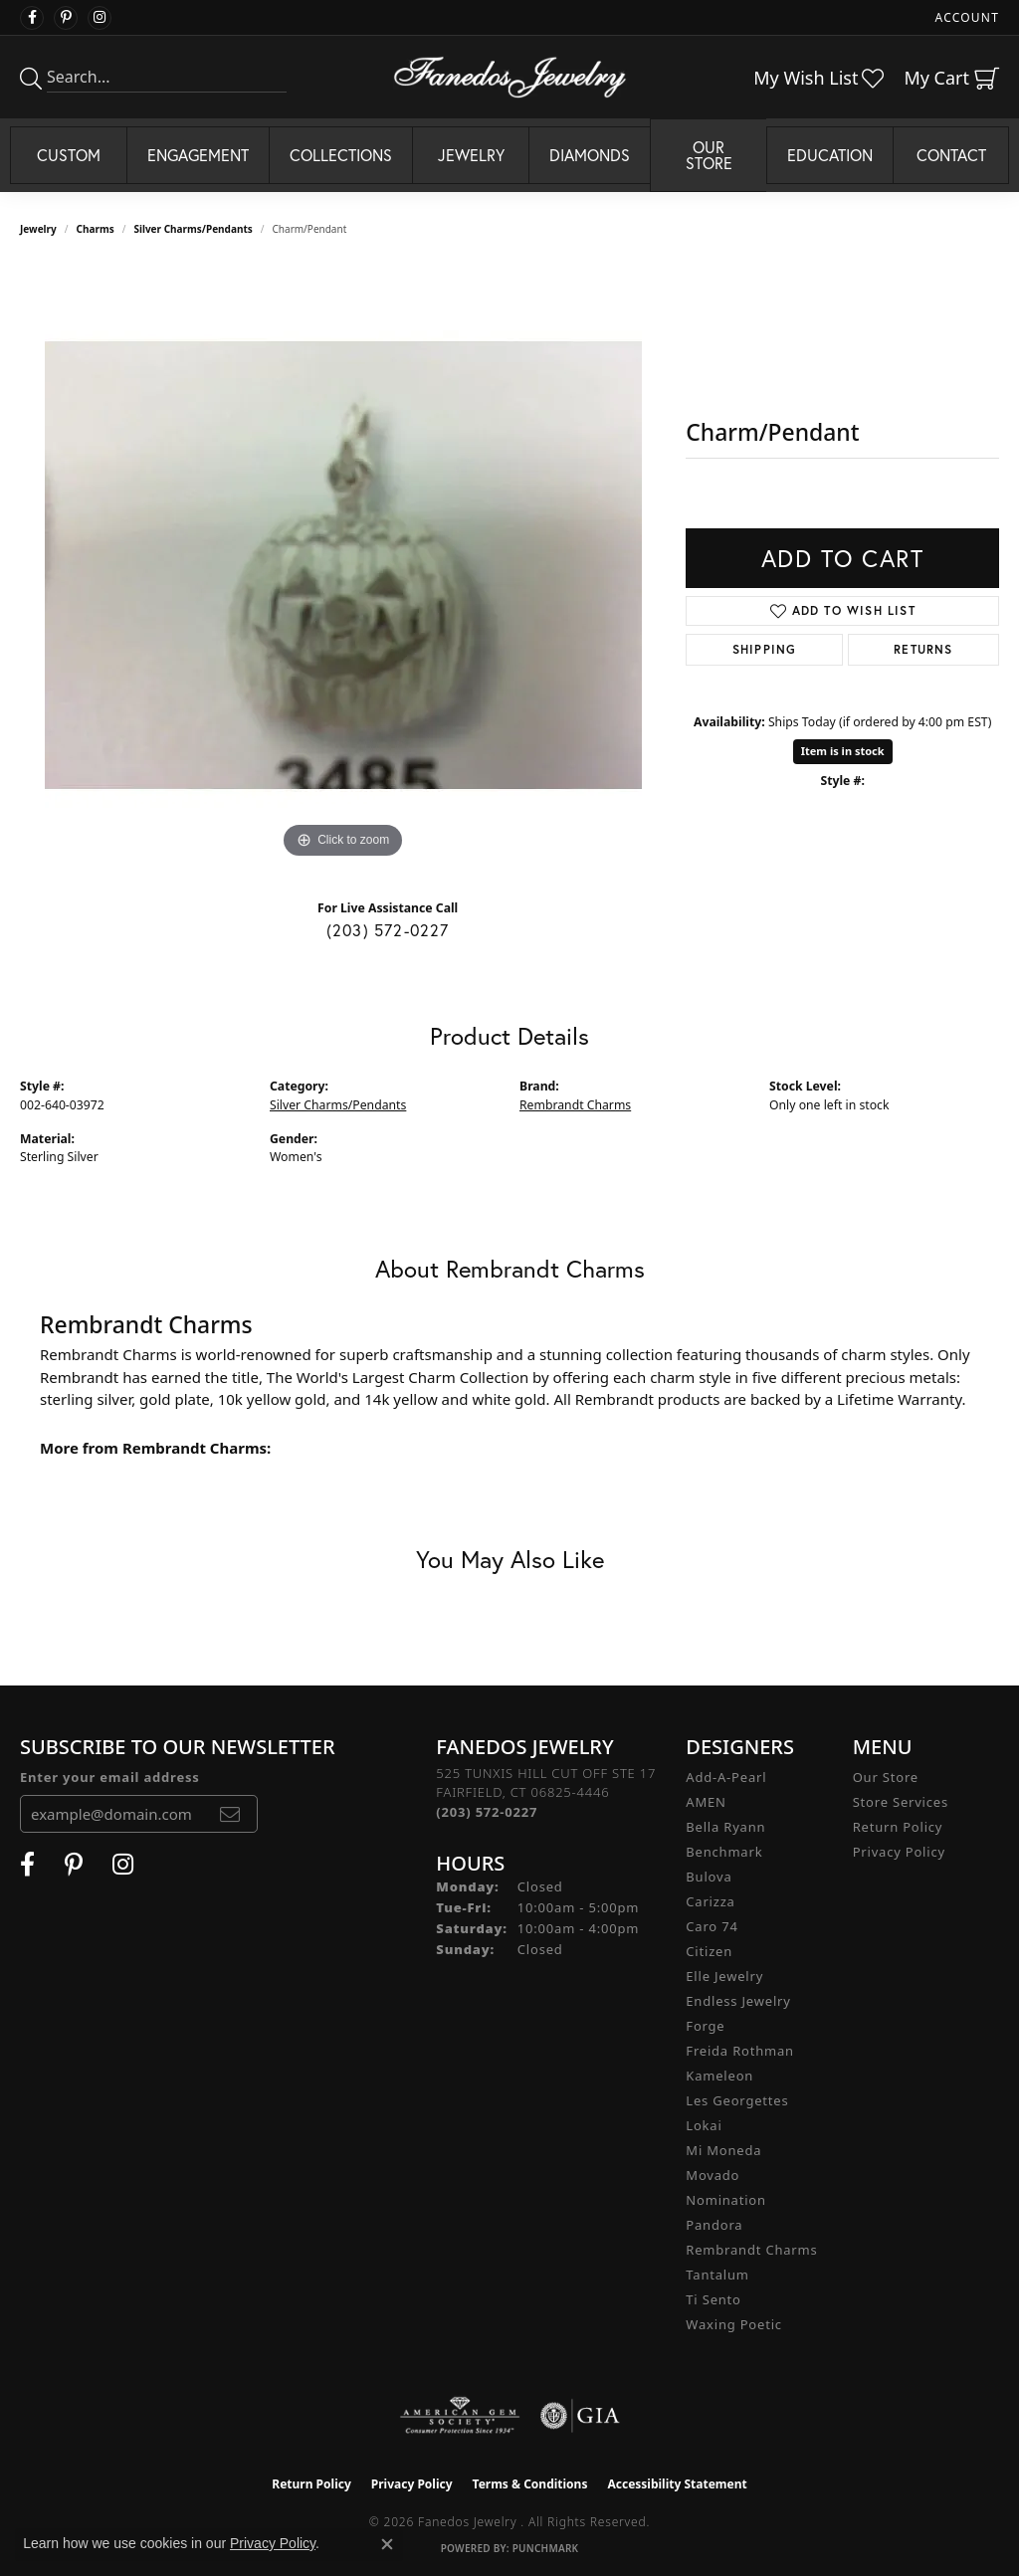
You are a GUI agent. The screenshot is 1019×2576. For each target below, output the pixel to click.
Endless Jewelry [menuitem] (738, 2001)
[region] (343, 565)
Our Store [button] (709, 154)
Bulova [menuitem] (708, 1876)
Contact (951, 154)
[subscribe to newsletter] (230, 1814)
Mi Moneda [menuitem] (723, 2150)
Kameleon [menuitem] (719, 2075)
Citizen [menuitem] (709, 1951)
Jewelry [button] (471, 154)
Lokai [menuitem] (703, 2125)
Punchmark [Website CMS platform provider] (545, 2548)
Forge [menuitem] (705, 2026)
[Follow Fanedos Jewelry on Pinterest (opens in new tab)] (66, 18)
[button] (965, 17)
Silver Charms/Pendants (192, 229)
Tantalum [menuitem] (717, 2274)
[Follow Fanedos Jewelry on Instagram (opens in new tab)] (99, 18)
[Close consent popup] (387, 2544)
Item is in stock (843, 750)
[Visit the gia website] (580, 2416)
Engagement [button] (198, 154)
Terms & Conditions (530, 2484)
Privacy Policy (899, 1852)
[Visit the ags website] (460, 2416)
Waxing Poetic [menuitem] (734, 2324)
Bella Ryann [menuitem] (725, 1827)
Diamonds (589, 154)
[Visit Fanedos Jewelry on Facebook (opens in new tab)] (32, 18)
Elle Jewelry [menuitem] (724, 1976)
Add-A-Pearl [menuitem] (726, 1777)
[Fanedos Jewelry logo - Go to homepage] (510, 77)
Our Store (885, 1777)
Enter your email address (110, 1777)
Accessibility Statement (676, 2484)
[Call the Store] (486, 1812)
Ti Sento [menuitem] (713, 2299)
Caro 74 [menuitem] (711, 1926)
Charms (95, 229)
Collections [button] (341, 154)
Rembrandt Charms (575, 1104)
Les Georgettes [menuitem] (737, 2100)
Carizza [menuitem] (710, 1901)
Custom (69, 154)
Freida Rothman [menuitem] (740, 2051)
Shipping (764, 649)
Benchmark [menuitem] (724, 1852)
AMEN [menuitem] (705, 1802)
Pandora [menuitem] (714, 2225)
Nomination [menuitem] (726, 2200)
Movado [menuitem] (712, 2175)
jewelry (38, 229)
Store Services (900, 1802)
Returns (923, 649)
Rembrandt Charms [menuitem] (751, 2250)
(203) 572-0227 (388, 929)
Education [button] (830, 154)
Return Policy (898, 1827)
